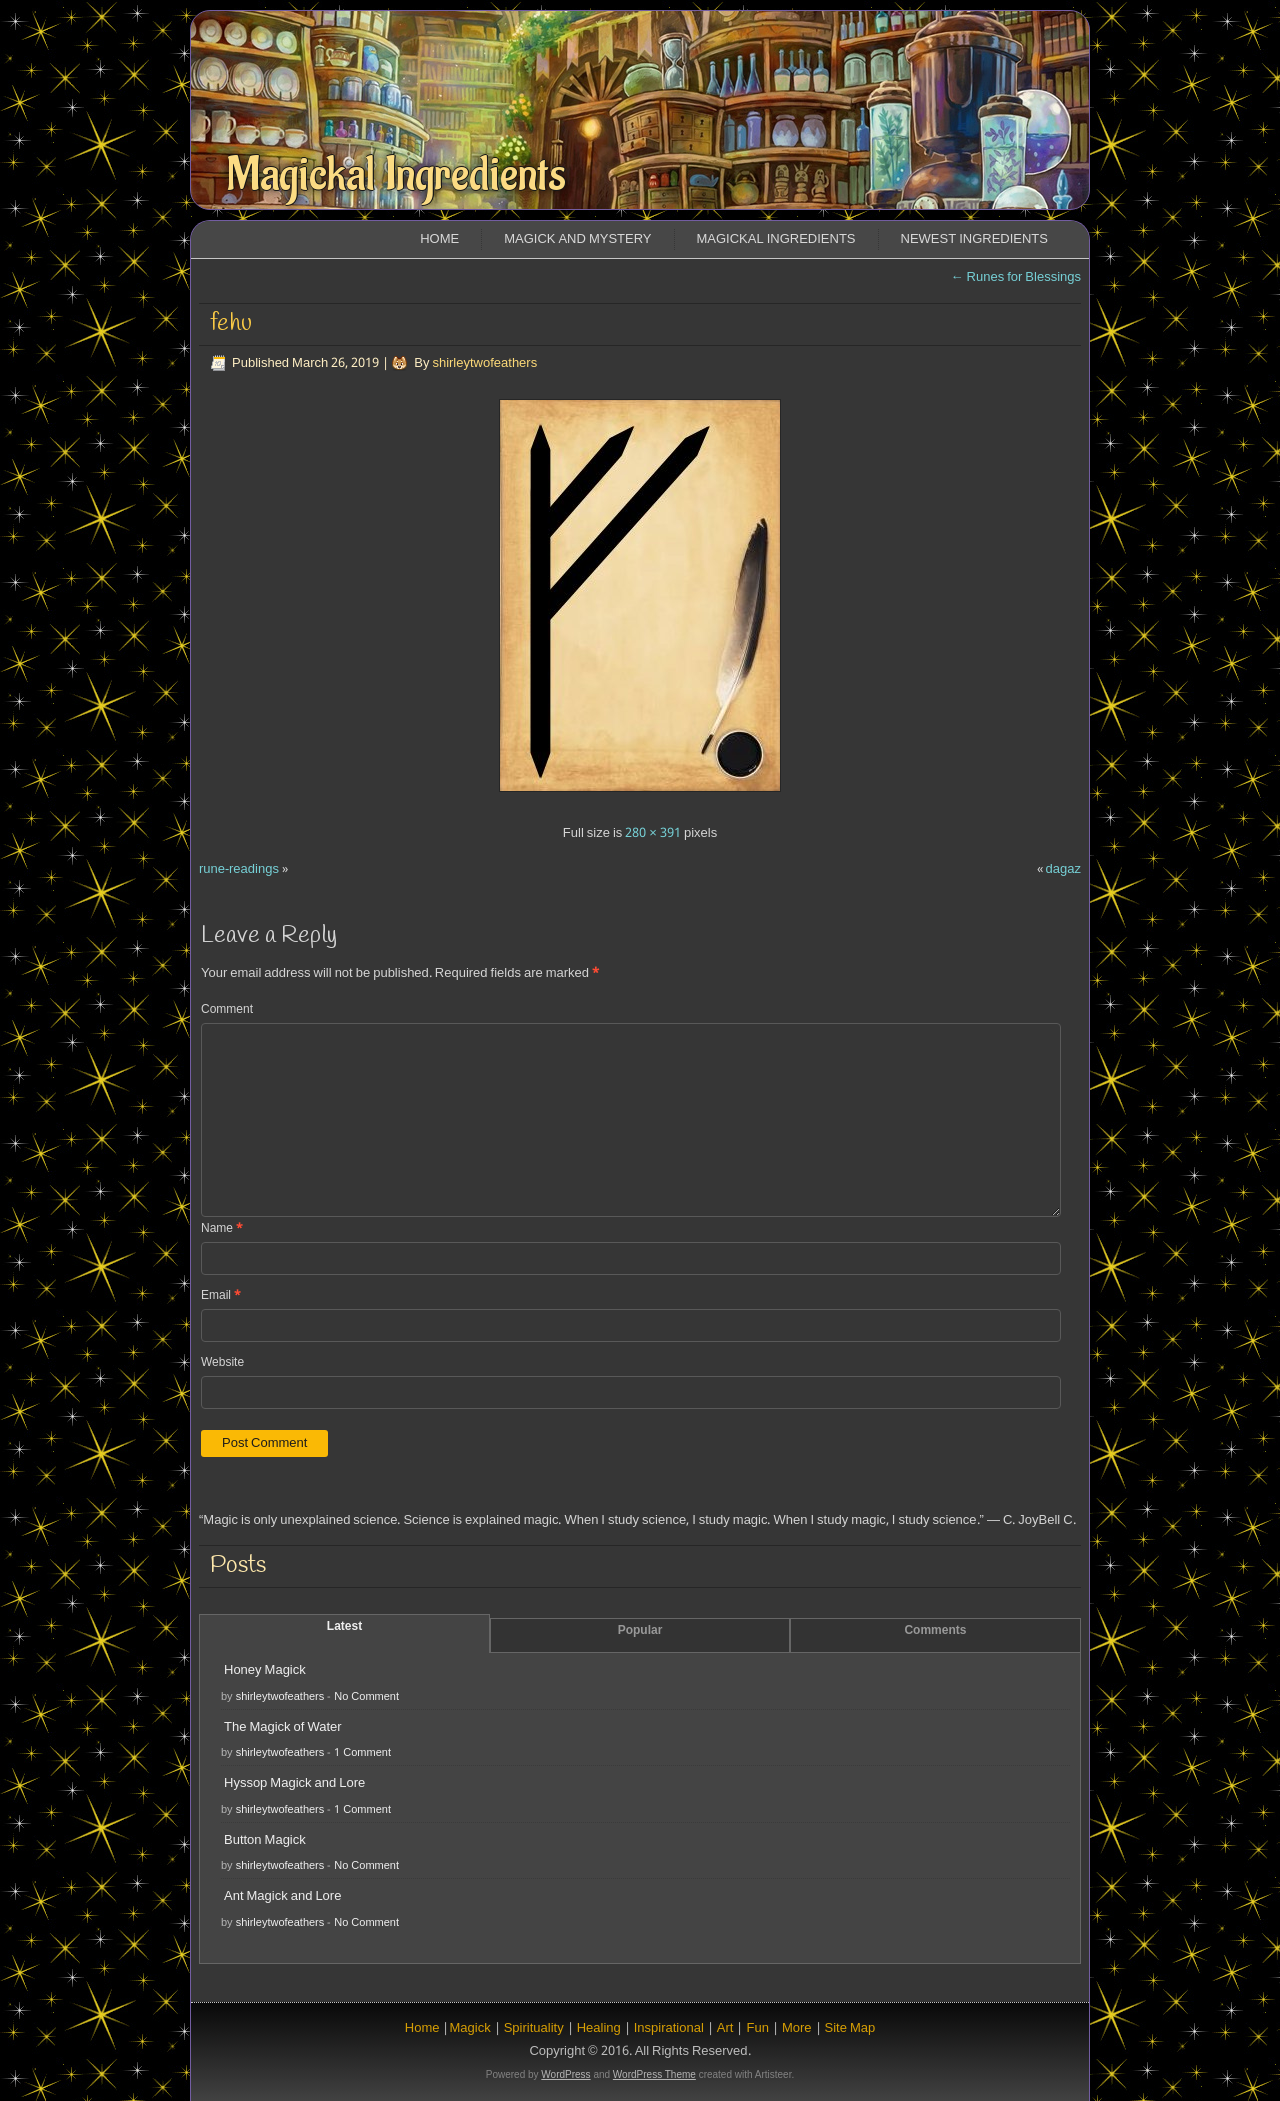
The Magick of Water (283, 1727)
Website (222, 1363)
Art (725, 2028)
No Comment (366, 1697)
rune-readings (239, 869)
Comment (227, 1010)
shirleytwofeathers (484, 363)
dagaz (1063, 869)
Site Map (850, 2028)
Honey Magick (265, 1670)
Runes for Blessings (1016, 277)
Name (222, 1229)
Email (221, 1296)
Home (439, 239)
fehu (231, 324)
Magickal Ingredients (396, 175)
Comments (935, 1631)
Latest (344, 1627)
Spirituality (534, 2028)
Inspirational (669, 2028)
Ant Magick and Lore (282, 1896)
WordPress (565, 2074)
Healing (599, 2028)
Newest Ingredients (974, 239)
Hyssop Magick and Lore (294, 1783)
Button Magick (265, 1840)
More (797, 2028)
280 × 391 (653, 833)
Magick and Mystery (577, 239)
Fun (757, 2028)
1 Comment (362, 1753)
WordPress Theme (654, 2074)
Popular (640, 1631)
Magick (469, 2028)
